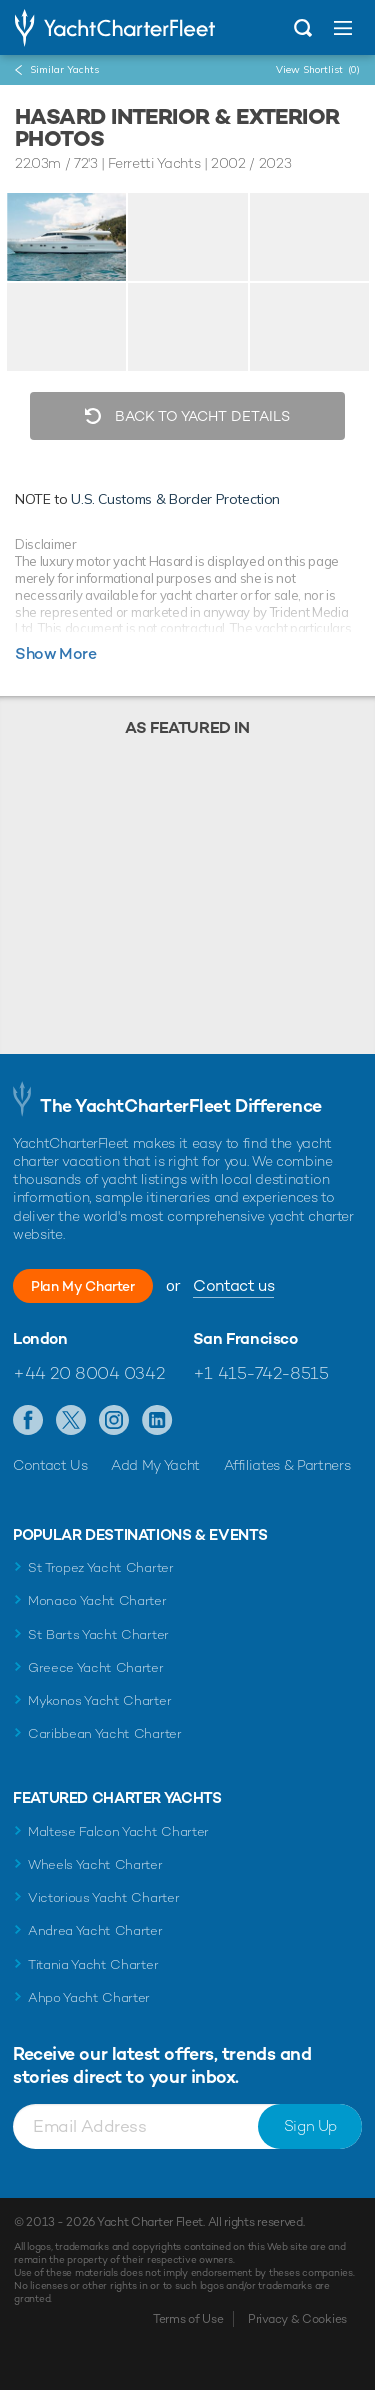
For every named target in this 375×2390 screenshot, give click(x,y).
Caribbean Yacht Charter (105, 1733)
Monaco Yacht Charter (97, 1600)
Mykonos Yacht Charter (99, 1700)
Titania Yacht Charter (93, 1964)
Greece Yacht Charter (96, 1667)
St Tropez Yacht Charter (101, 1567)
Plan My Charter (83, 1286)
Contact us (233, 1285)
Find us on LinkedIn (157, 1421)
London (40, 1339)
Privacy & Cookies (297, 2319)
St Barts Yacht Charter (98, 1634)
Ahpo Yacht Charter (89, 1997)
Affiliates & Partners (287, 1465)
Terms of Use (188, 2319)
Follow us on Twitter (71, 1421)
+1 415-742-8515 (261, 1373)
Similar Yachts (64, 69)
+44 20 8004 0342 (88, 1373)
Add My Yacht (155, 1465)
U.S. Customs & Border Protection (175, 499)
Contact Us (50, 1465)
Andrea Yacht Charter (95, 1930)
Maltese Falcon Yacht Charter (118, 1831)
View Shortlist (318, 69)
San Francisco (245, 1339)
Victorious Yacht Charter (103, 1897)
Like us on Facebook (28, 1421)
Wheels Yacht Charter (95, 1864)
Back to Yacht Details (200, 416)
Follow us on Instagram (114, 1421)
